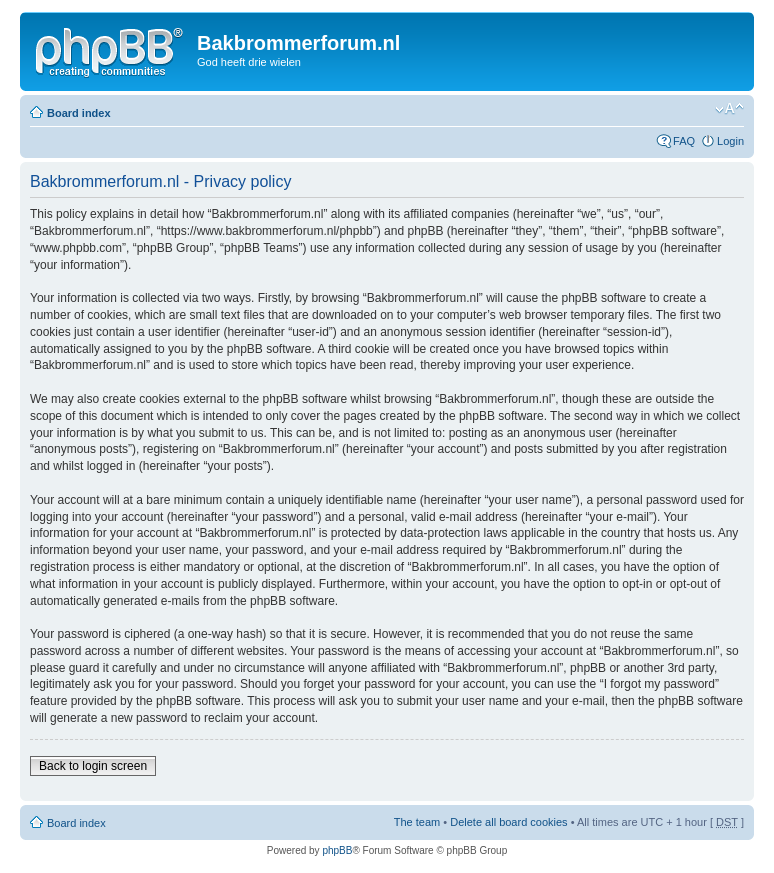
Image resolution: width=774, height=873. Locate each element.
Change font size (729, 109)
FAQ (684, 141)
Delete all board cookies (508, 822)
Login (730, 141)
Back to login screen (93, 766)
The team (417, 822)
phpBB (337, 850)
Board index (79, 113)
